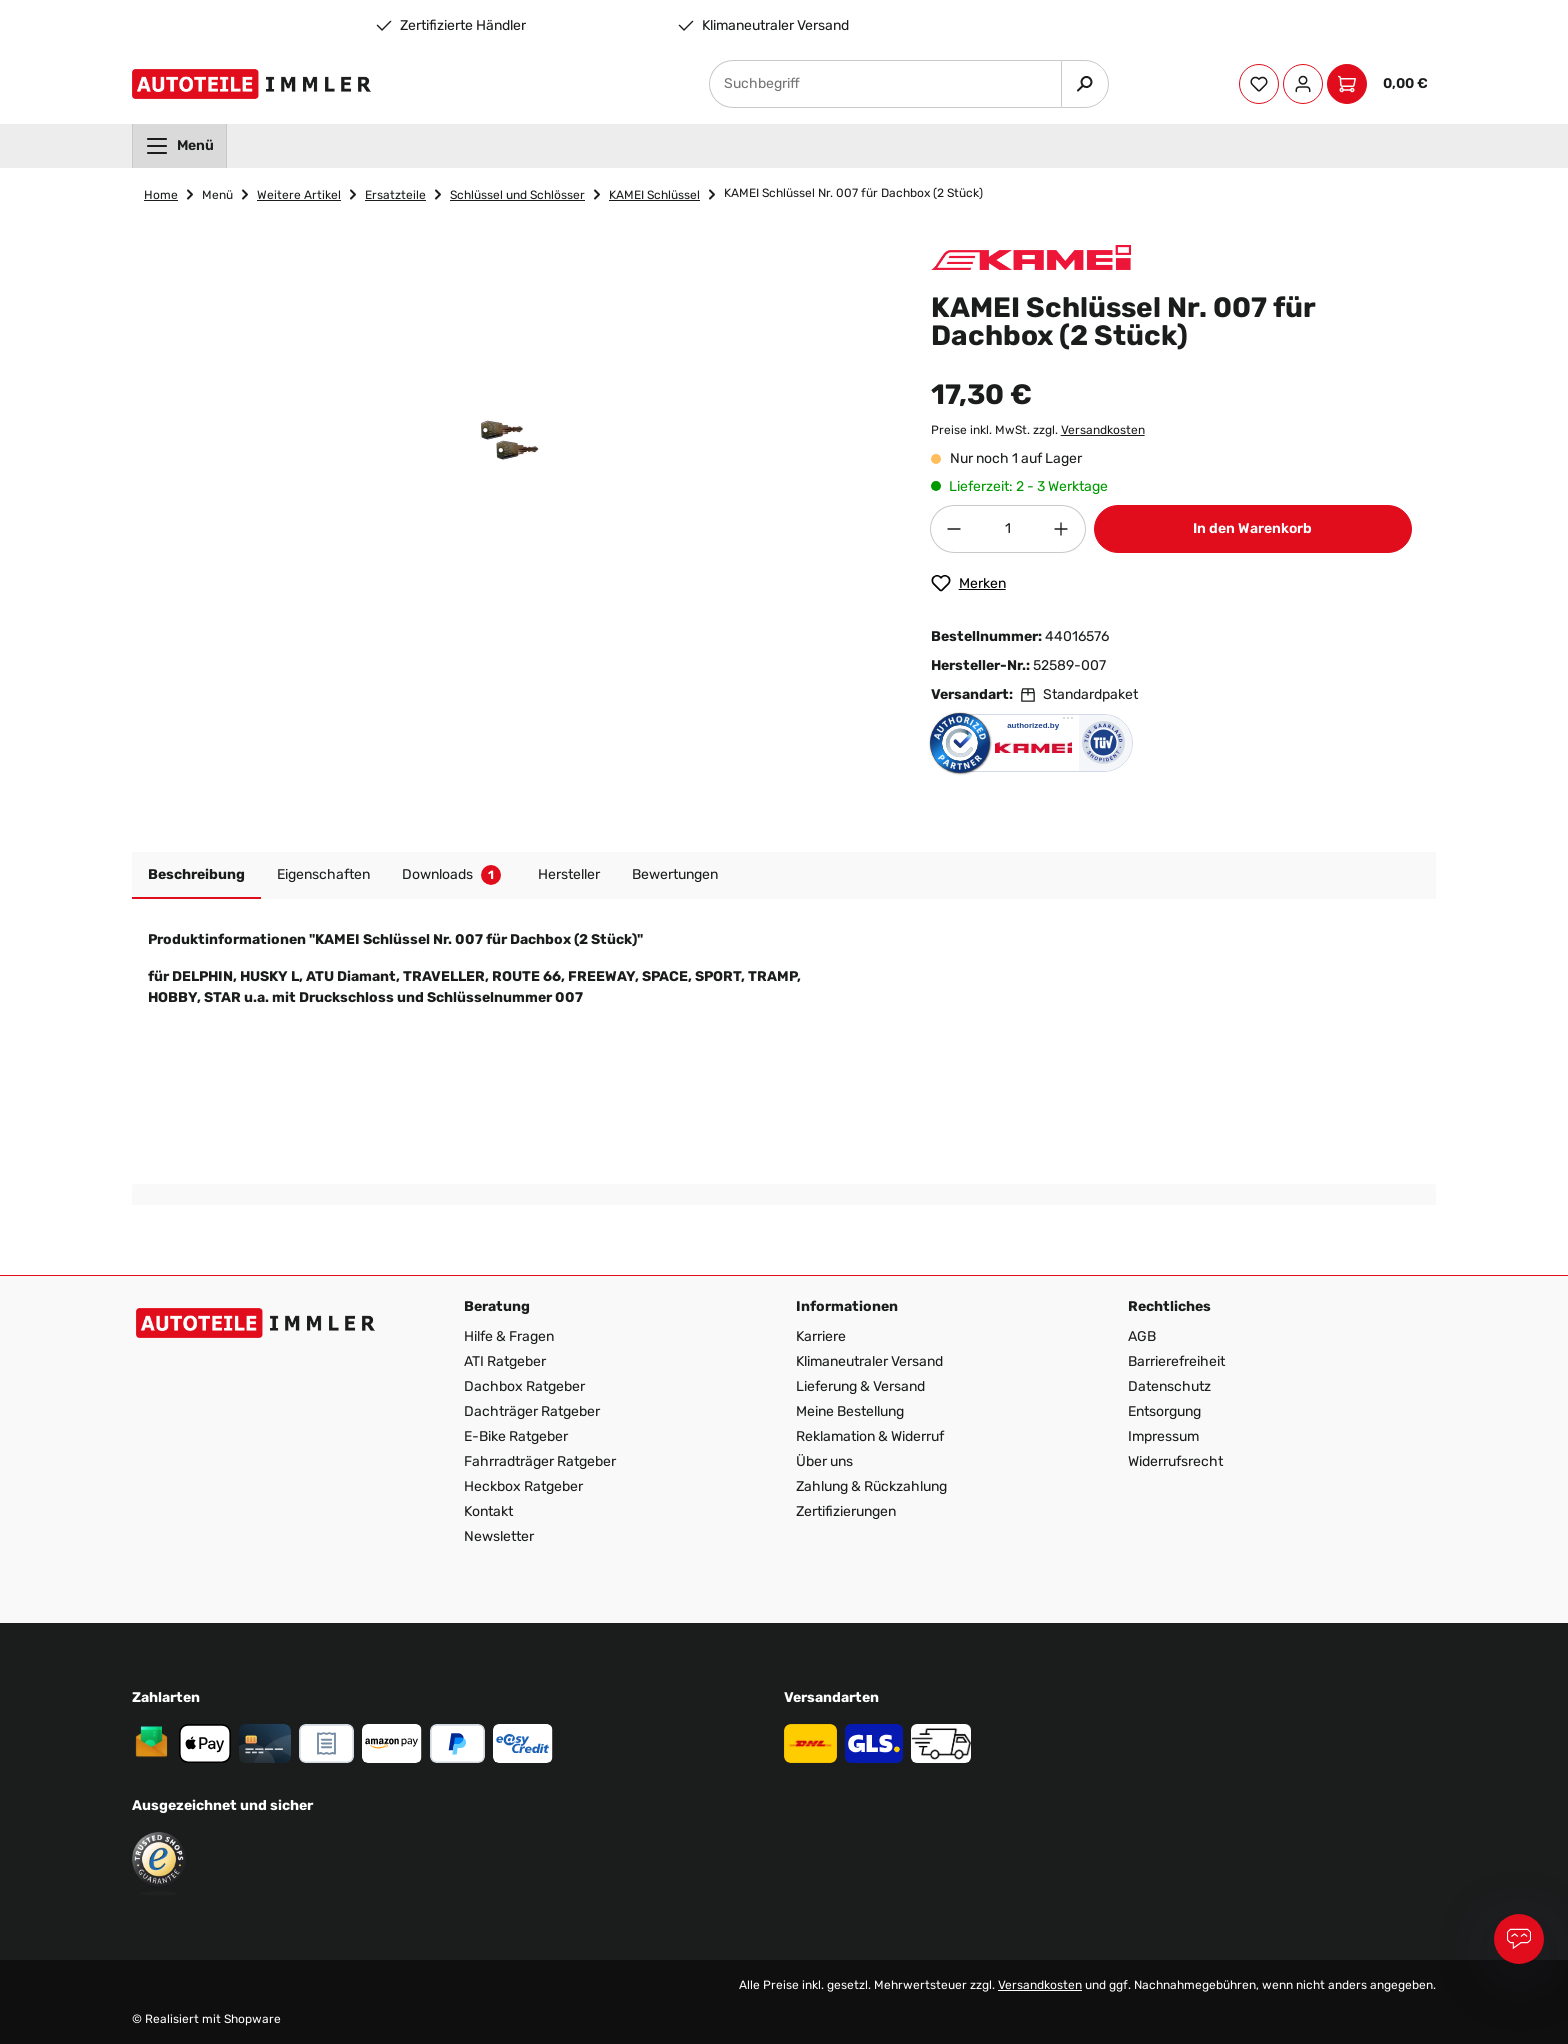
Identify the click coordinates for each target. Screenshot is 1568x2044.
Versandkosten (1103, 430)
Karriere (821, 1336)
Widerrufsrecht (1175, 1461)
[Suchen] (1085, 84)
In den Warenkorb (1252, 528)
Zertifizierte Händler (463, 26)
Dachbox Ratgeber (524, 1386)
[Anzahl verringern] (954, 529)
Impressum (1163, 1436)
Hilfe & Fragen (509, 1336)
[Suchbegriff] (885, 84)
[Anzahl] (1008, 529)
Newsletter (499, 1536)
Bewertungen (675, 874)
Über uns (824, 1461)
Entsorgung (1164, 1411)
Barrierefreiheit (1176, 1361)
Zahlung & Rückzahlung (871, 1486)
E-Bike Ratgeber (516, 1436)
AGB (1142, 1336)
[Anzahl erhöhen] (1062, 529)
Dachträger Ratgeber (532, 1411)
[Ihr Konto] (1303, 84)
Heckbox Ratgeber (523, 1486)
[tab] (196, 875)
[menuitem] (179, 146)
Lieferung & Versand (860, 1386)
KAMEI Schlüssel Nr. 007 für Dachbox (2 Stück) (853, 193)
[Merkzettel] (1259, 84)
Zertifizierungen (846, 1511)
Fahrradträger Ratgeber (540, 1461)
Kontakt (488, 1511)
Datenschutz (1169, 1386)
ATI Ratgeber (505, 1361)
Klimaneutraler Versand (775, 26)
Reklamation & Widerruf (870, 1436)
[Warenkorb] (1381, 84)
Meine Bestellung (850, 1411)
